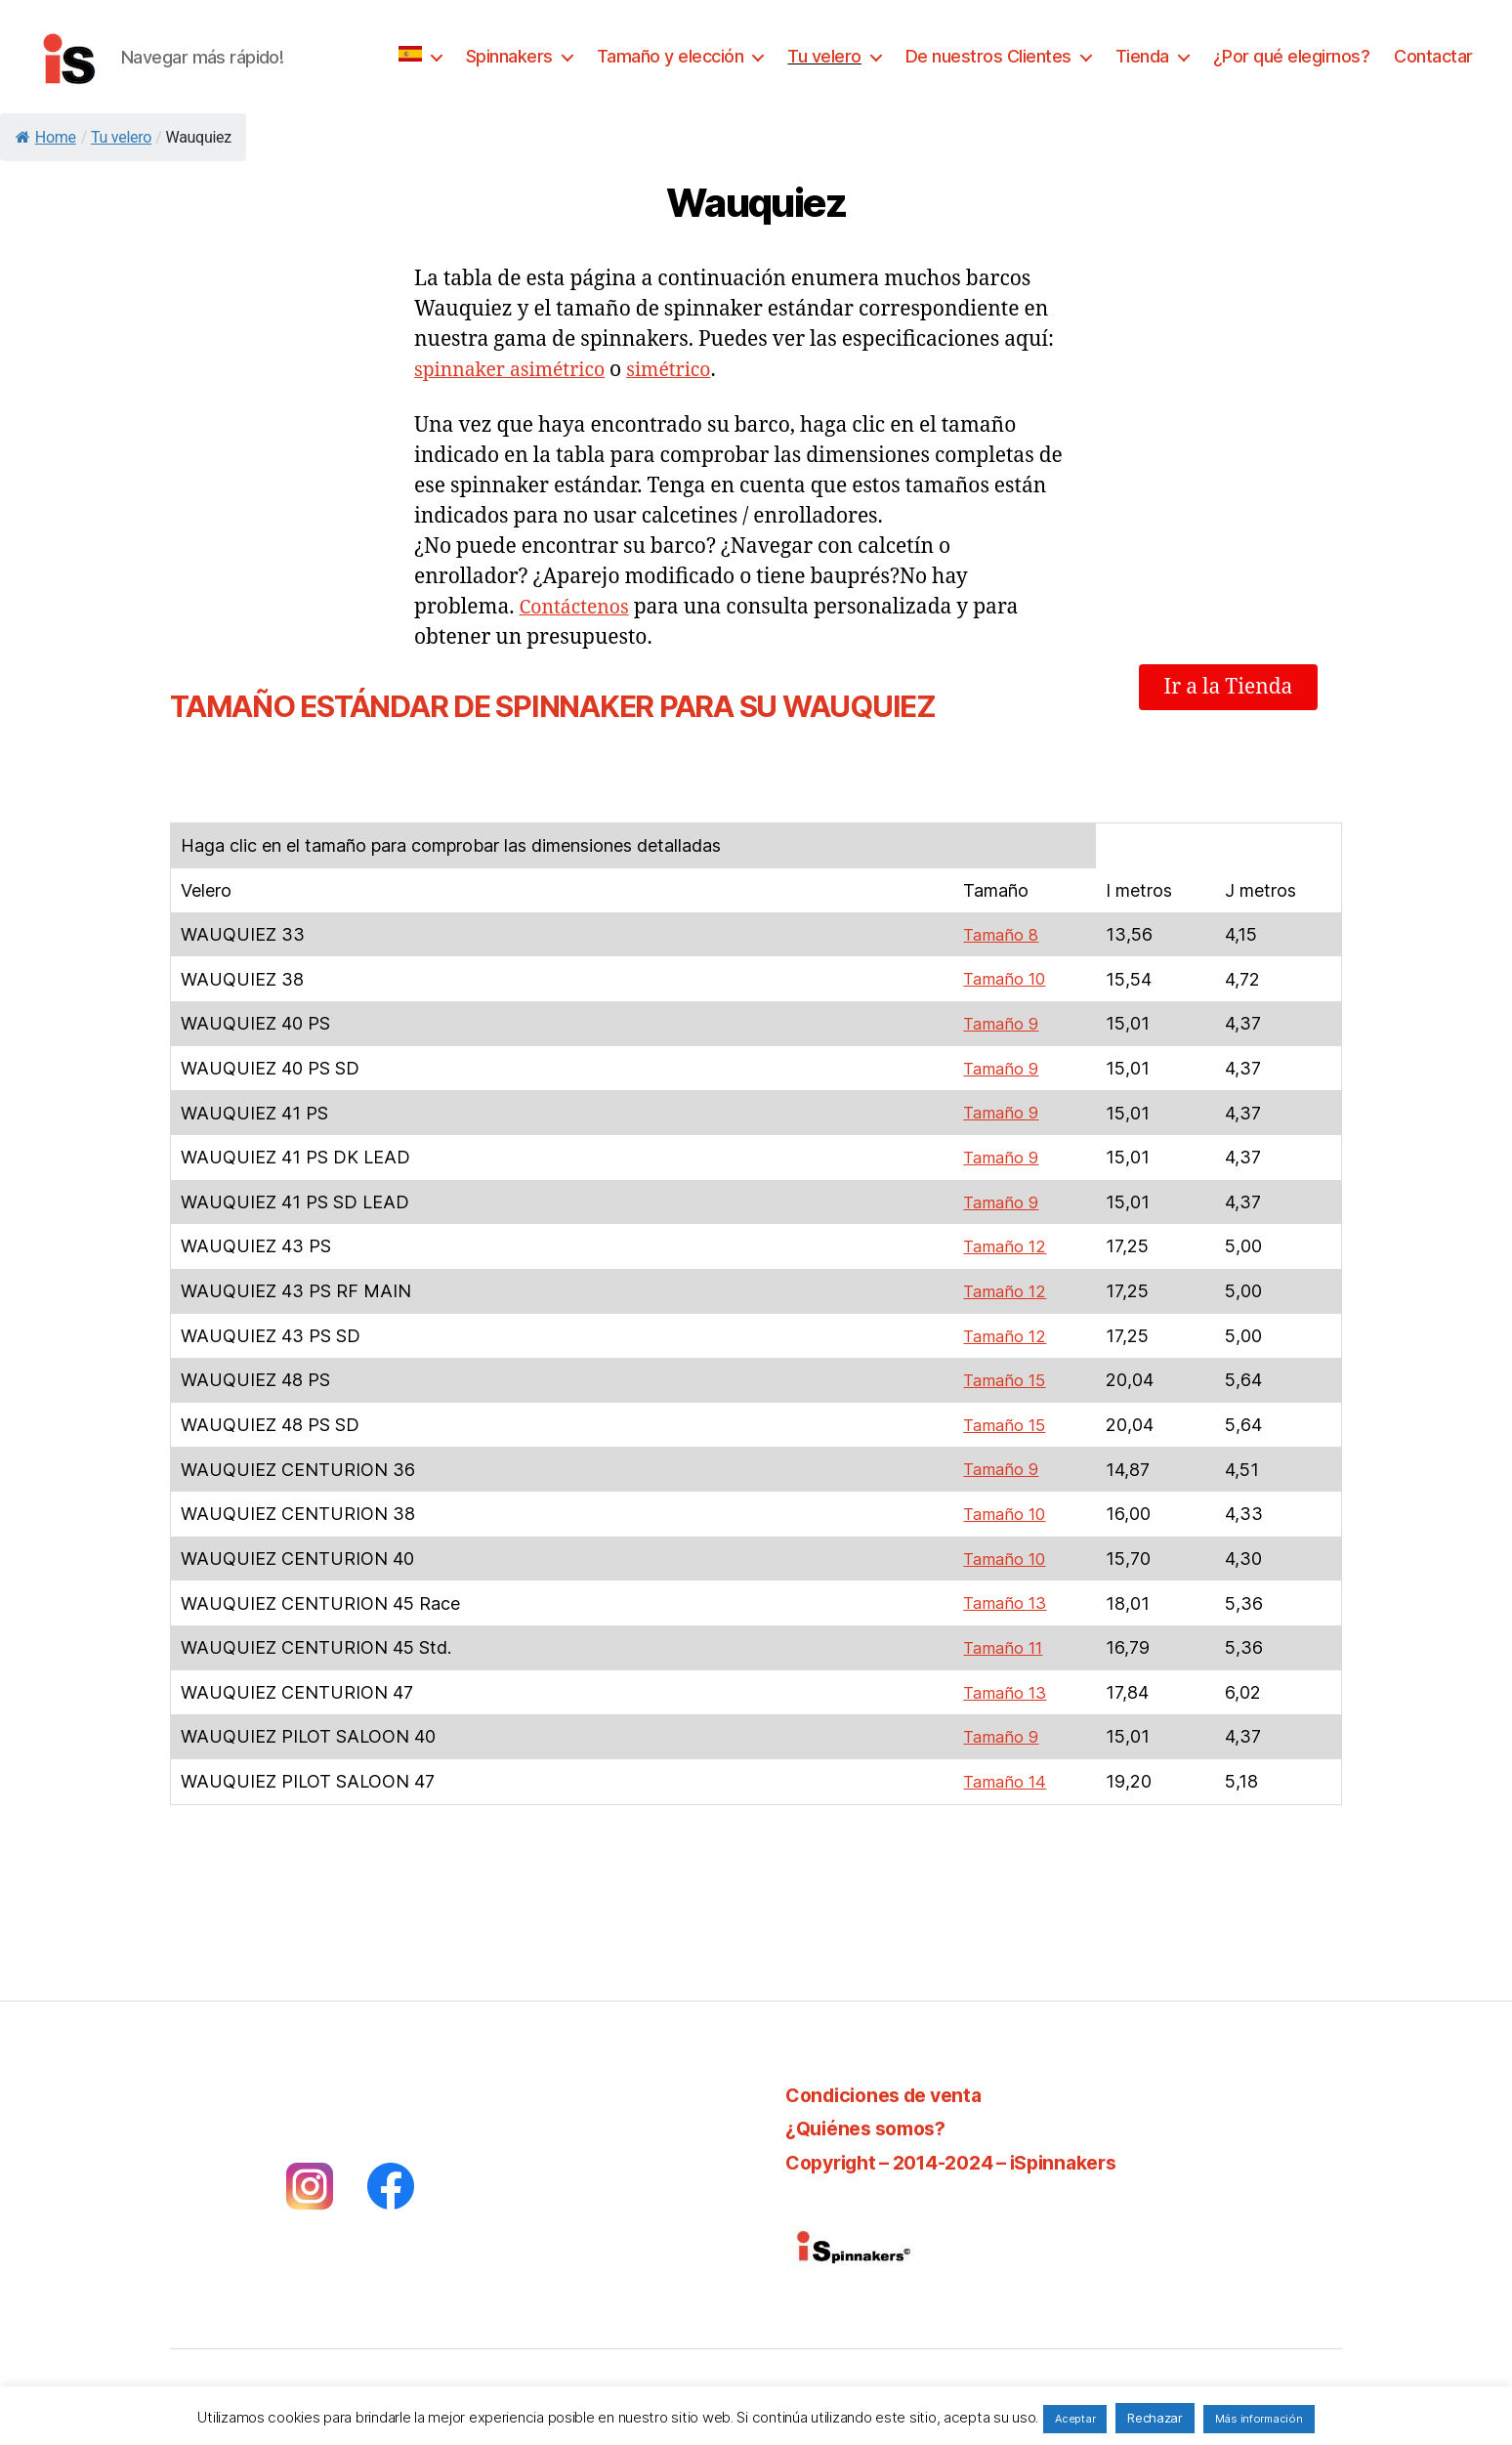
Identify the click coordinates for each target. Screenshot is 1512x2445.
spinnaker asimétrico (517, 370)
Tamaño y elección (670, 56)
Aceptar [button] (1075, 2418)
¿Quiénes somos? (872, 2119)
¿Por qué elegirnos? (1291, 56)
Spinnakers (509, 56)
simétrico (689, 370)
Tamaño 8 (996, 934)
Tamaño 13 (1001, 1596)
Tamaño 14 (1001, 1773)
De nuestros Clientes (988, 56)
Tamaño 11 (1000, 1640)
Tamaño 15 (1001, 1376)
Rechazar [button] (1155, 2417)
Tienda (1142, 56)
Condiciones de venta (891, 2086)
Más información (1259, 2418)
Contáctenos (578, 607)
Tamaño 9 (996, 1023)
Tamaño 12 (1001, 1244)
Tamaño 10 (1001, 978)
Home (46, 137)
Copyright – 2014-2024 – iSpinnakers (967, 2153)
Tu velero (824, 56)
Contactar (1433, 56)
